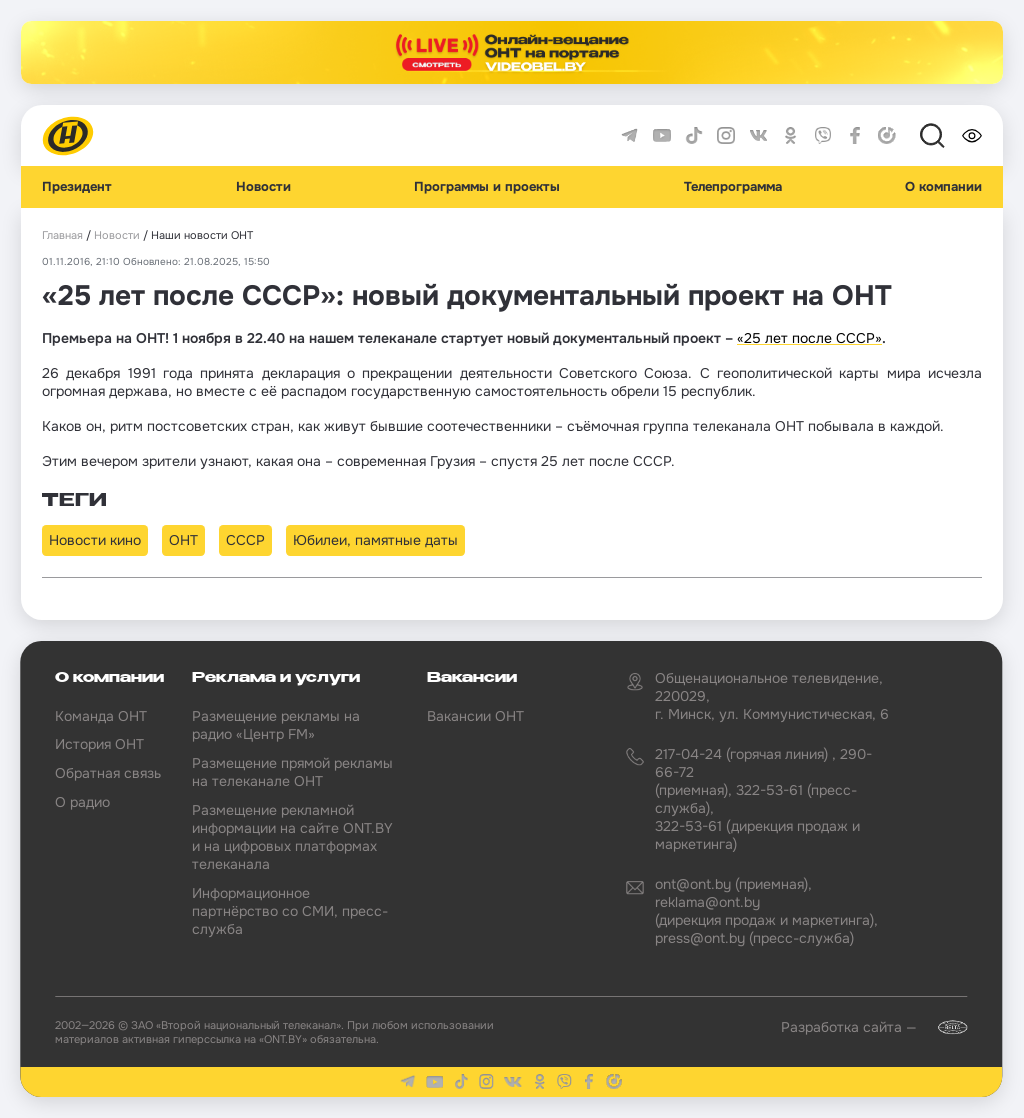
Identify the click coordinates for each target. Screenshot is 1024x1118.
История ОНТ (99, 744)
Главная (62, 235)
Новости (263, 187)
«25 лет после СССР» (809, 338)
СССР (245, 540)
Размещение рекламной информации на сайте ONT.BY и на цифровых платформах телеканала (292, 837)
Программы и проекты (487, 187)
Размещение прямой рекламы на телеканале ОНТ (292, 772)
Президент (77, 187)
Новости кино (95, 540)
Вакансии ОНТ (475, 716)
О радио (82, 802)
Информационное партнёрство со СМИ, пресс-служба (290, 911)
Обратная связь (108, 773)
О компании (943, 187)
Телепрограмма (733, 187)
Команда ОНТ (101, 716)
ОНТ (183, 540)
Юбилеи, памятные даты (375, 540)
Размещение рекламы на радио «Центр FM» (276, 725)
